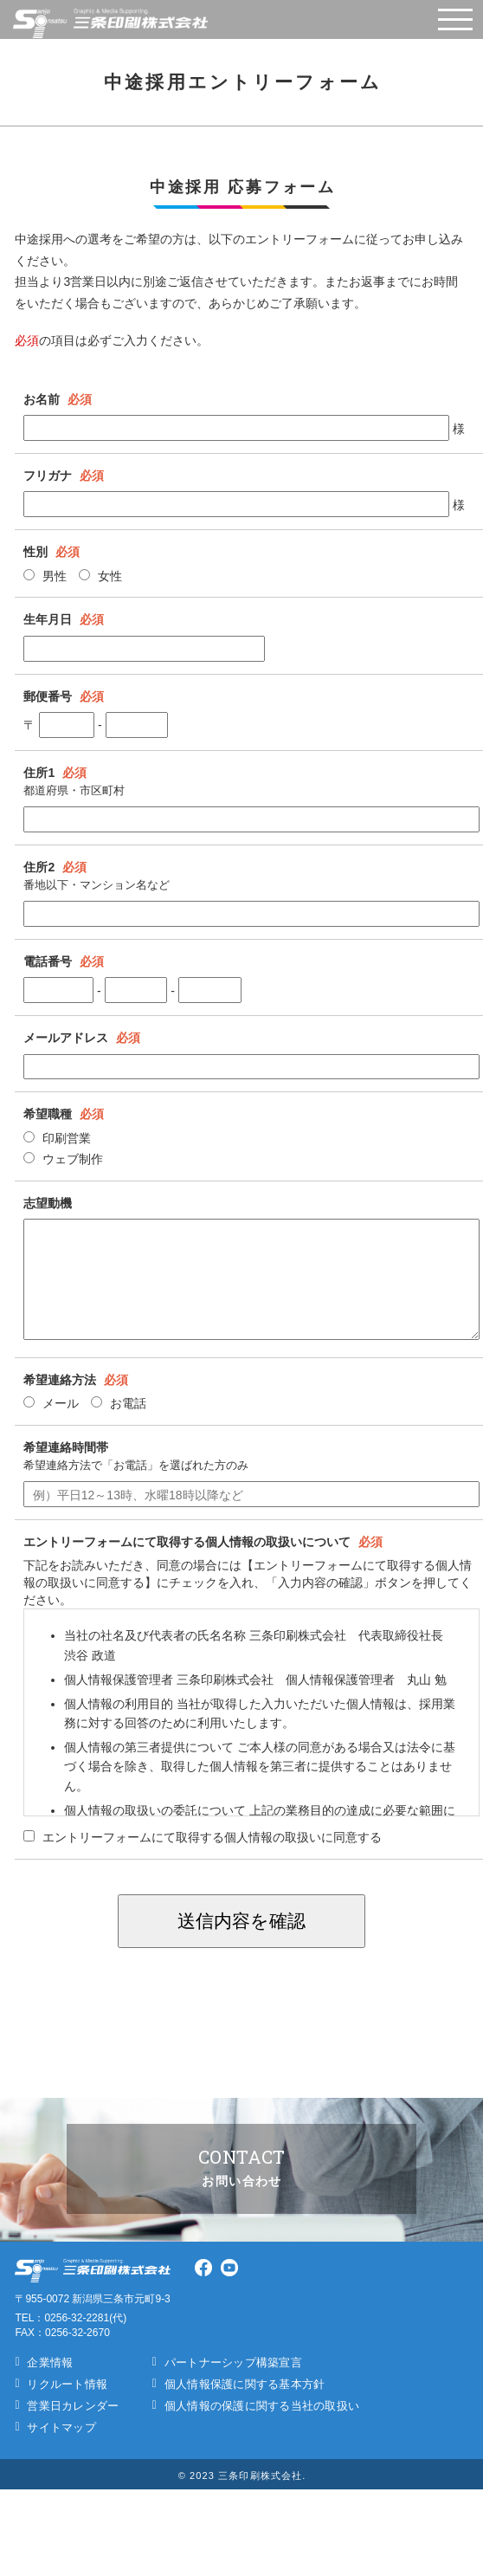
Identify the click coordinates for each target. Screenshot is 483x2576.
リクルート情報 (67, 2384)
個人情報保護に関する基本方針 (244, 2384)
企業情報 (50, 2362)
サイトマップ (61, 2427)
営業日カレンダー (73, 2405)
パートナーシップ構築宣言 (233, 2362)
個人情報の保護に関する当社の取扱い (261, 2405)
